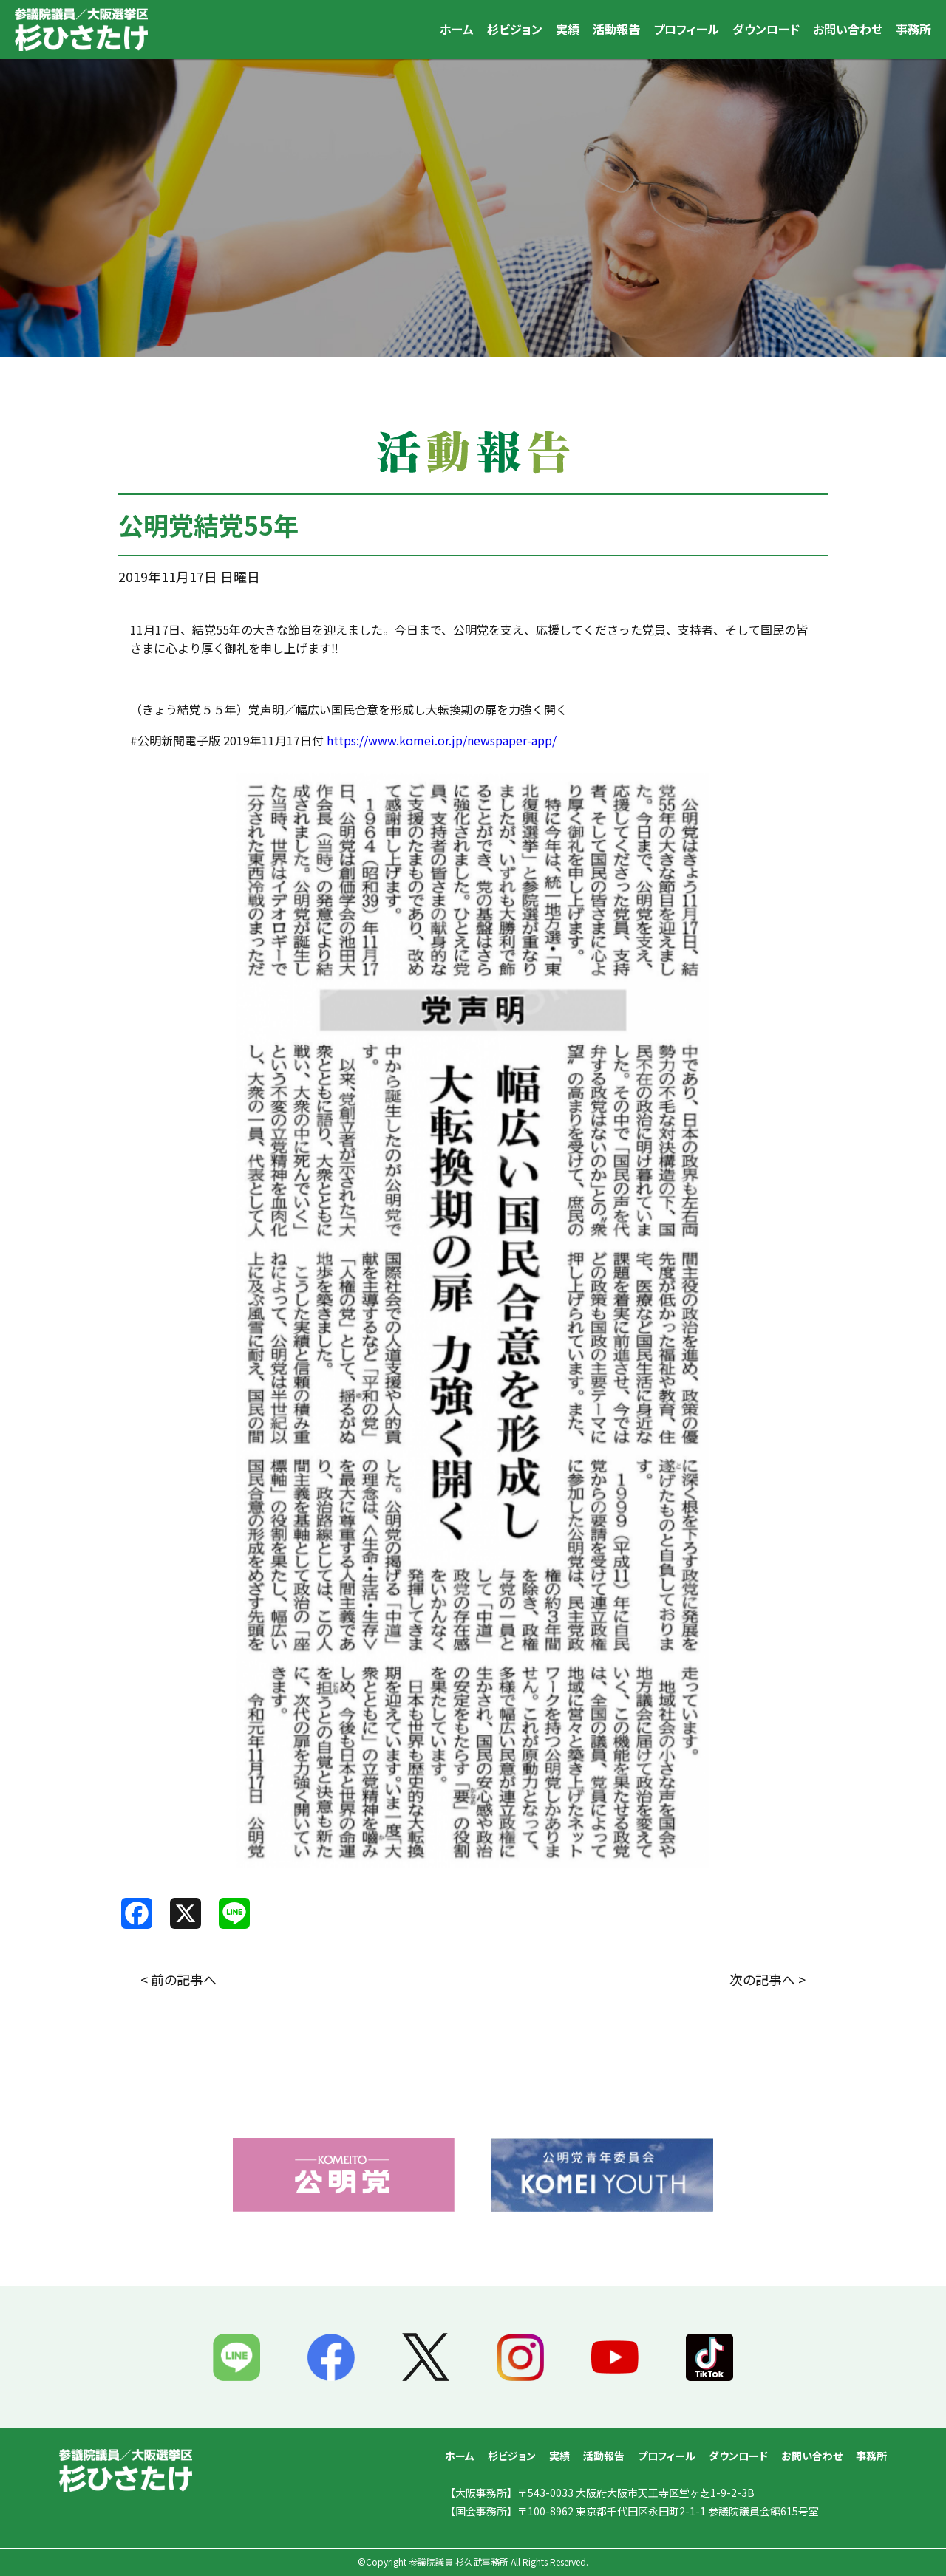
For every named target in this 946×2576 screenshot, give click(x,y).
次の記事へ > (767, 1979)
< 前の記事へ (178, 1979)
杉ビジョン (514, 29)
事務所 (913, 29)
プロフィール (686, 29)
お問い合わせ (847, 29)
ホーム (457, 29)
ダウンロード (766, 29)
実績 (567, 29)
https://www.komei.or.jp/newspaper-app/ (442, 740)
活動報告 (616, 29)
